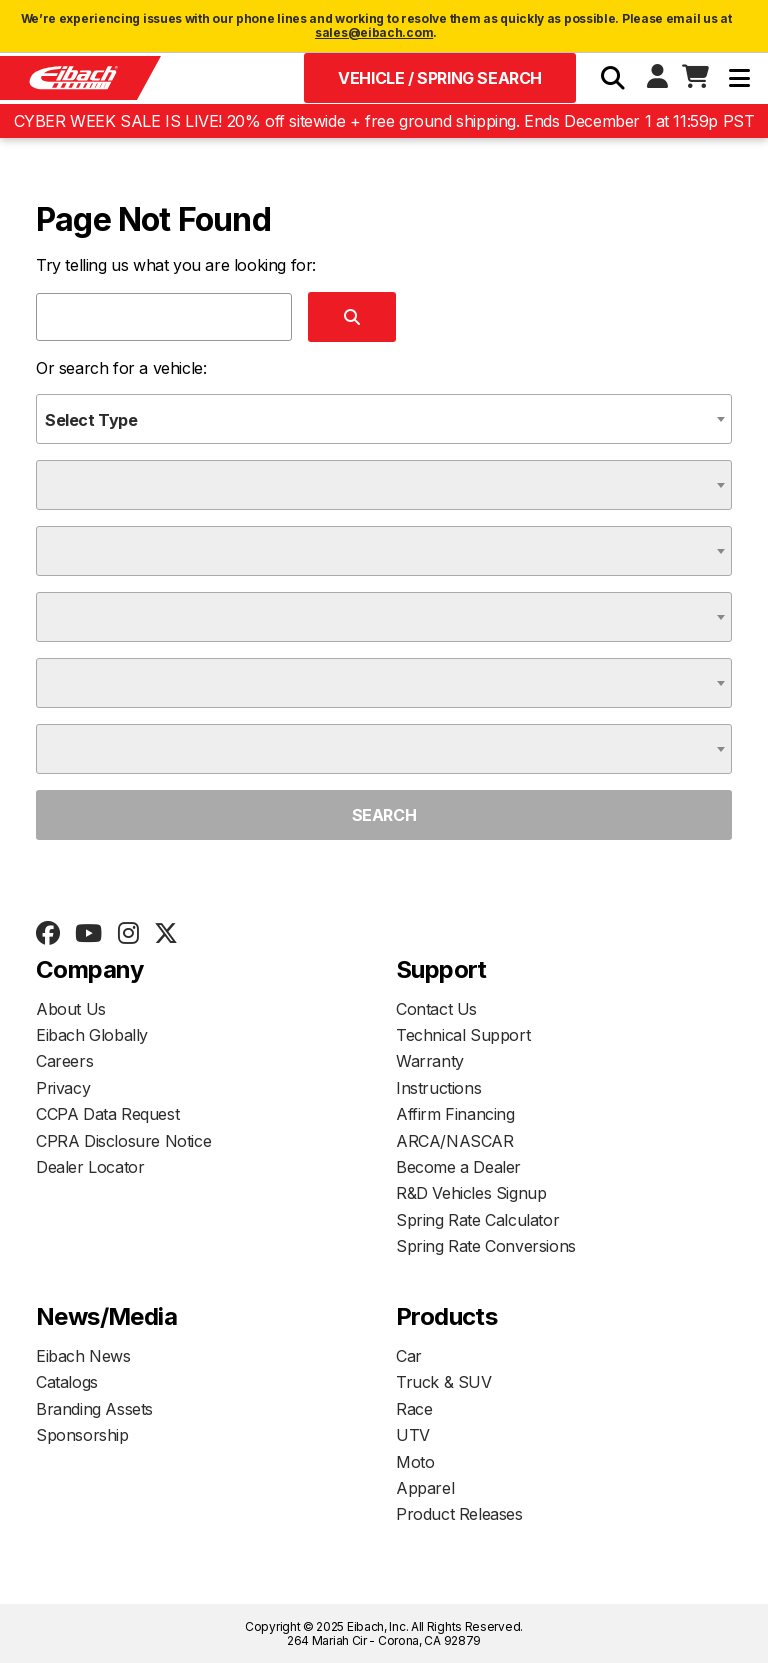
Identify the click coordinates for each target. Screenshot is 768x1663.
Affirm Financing (455, 1114)
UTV (413, 1435)
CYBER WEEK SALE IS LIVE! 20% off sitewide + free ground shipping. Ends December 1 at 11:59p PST (384, 121)
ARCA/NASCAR (455, 1141)
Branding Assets (94, 1409)
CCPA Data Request (107, 1114)
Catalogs (67, 1382)
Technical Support (463, 1035)
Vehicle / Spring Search (440, 78)
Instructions (438, 1088)
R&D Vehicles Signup (471, 1193)
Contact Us (436, 1009)
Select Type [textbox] (91, 420)
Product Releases (459, 1514)
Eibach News (83, 1356)
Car (409, 1356)
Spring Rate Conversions (486, 1246)
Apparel (425, 1488)
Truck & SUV (444, 1382)
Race (414, 1409)
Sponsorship (82, 1435)
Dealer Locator (90, 1167)
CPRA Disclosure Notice (123, 1141)
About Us (71, 1009)
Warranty (430, 1061)
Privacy (63, 1088)
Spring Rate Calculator (477, 1220)
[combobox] (384, 419)
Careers (64, 1061)
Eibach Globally (92, 1035)
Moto (415, 1462)
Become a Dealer (458, 1167)
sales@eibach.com (374, 32)
